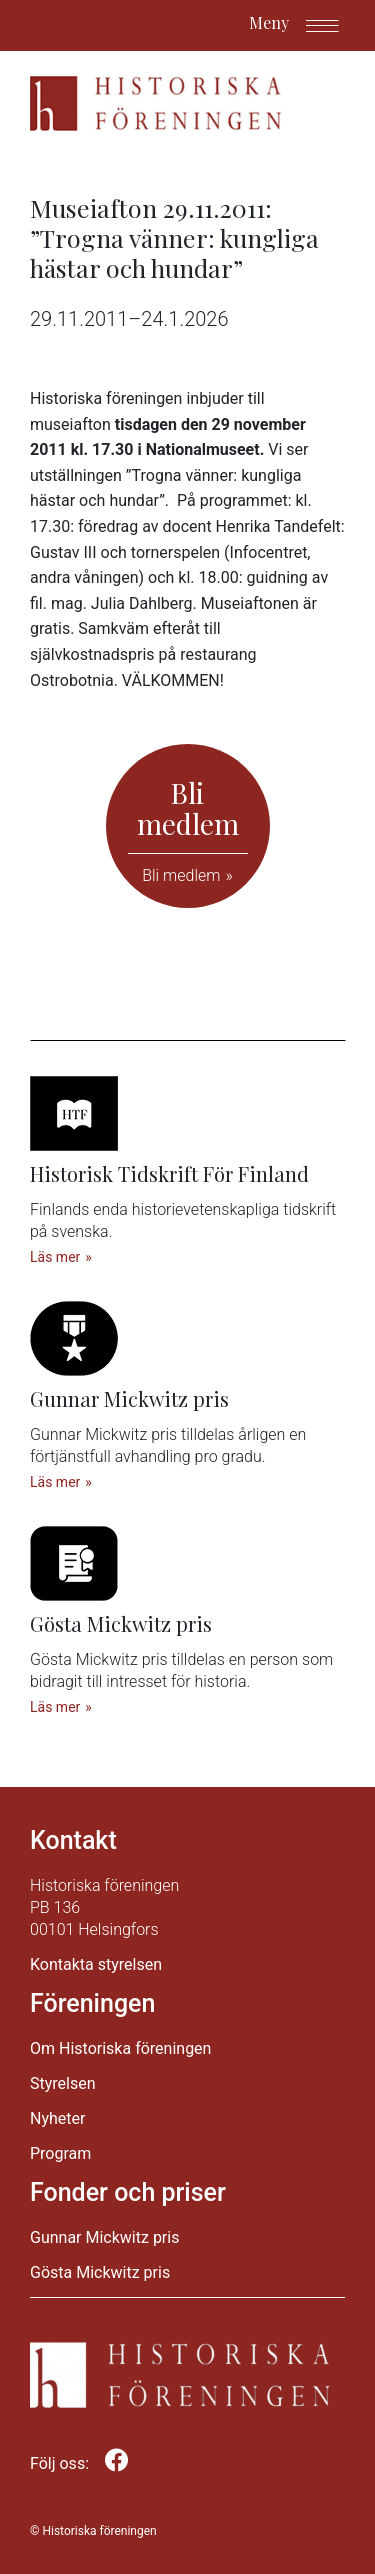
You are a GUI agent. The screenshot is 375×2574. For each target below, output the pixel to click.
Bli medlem (181, 875)
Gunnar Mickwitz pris (104, 2237)
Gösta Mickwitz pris (100, 2272)
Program (60, 2153)
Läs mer (55, 1257)
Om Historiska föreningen (120, 2048)
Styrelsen (63, 2083)
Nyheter (57, 2118)
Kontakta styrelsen (96, 1964)
